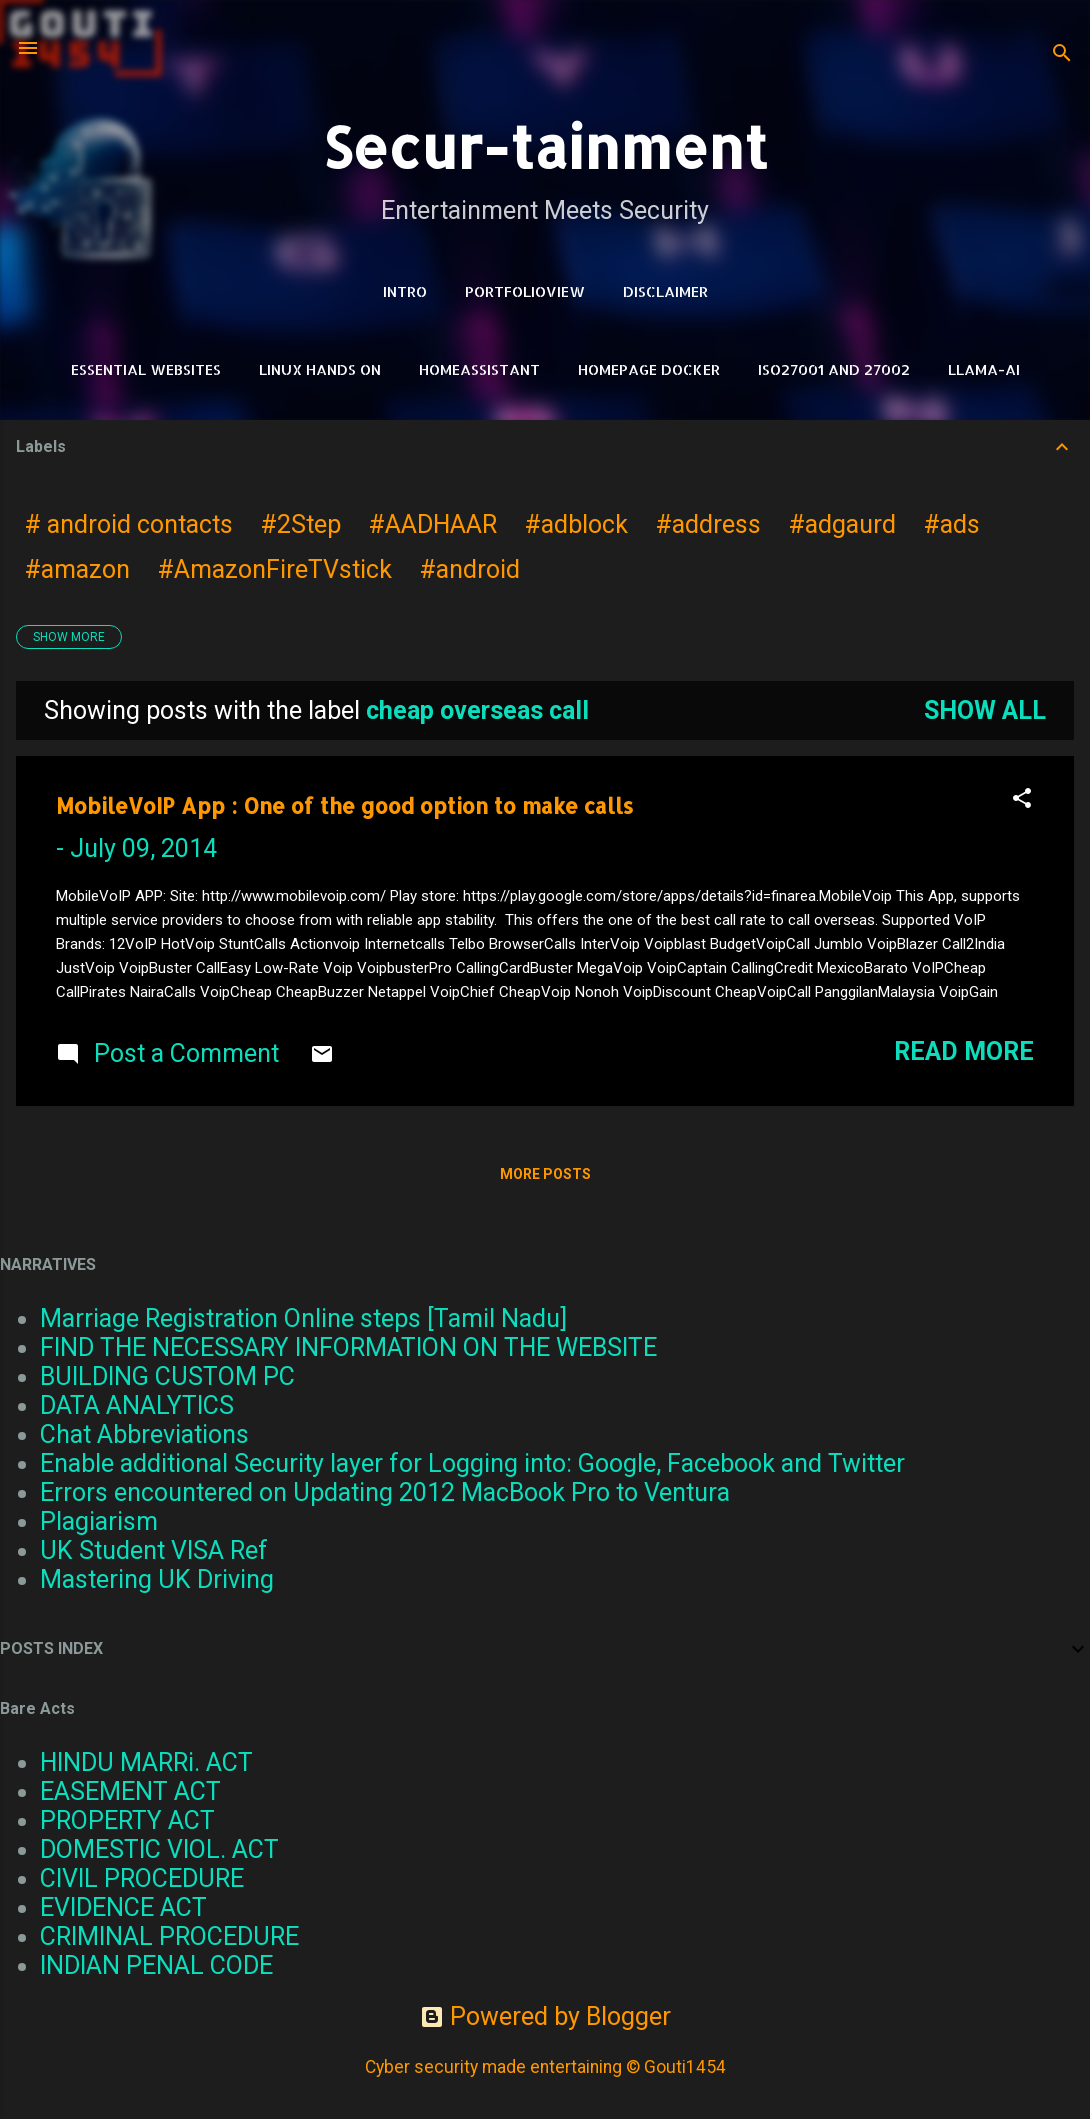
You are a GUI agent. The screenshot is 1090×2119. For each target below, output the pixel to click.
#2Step (301, 524)
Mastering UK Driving (157, 1579)
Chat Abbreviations (144, 1434)
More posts (545, 1174)
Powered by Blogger (545, 2016)
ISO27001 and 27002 (834, 369)
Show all (985, 710)
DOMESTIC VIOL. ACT (159, 1849)
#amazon (77, 569)
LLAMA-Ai (984, 369)
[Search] (1062, 54)
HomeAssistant (479, 369)
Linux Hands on (320, 369)
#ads (952, 524)
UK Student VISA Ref (154, 1550)
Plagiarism (99, 1521)
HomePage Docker (649, 369)
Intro (405, 291)
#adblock (576, 524)
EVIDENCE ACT (123, 1907)
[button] (1022, 800)
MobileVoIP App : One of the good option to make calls (344, 805)
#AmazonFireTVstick (275, 569)
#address (708, 524)
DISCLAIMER (665, 291)
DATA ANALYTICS (137, 1405)
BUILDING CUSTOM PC (167, 1376)
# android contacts (129, 524)
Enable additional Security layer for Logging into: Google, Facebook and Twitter (472, 1463)
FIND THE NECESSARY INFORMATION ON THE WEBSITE (348, 1347)
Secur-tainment (545, 146)
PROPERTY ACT (127, 1820)
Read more (964, 1051)
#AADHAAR (433, 524)
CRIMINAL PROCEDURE (169, 1936)
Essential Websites (146, 369)
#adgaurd (842, 524)
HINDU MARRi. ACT (146, 1762)
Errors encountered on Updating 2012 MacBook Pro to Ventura (385, 1492)
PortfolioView (525, 291)
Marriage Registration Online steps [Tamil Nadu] (303, 1318)
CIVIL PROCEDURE (142, 1878)
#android (470, 569)
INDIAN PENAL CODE (156, 1965)
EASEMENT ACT (130, 1791)
